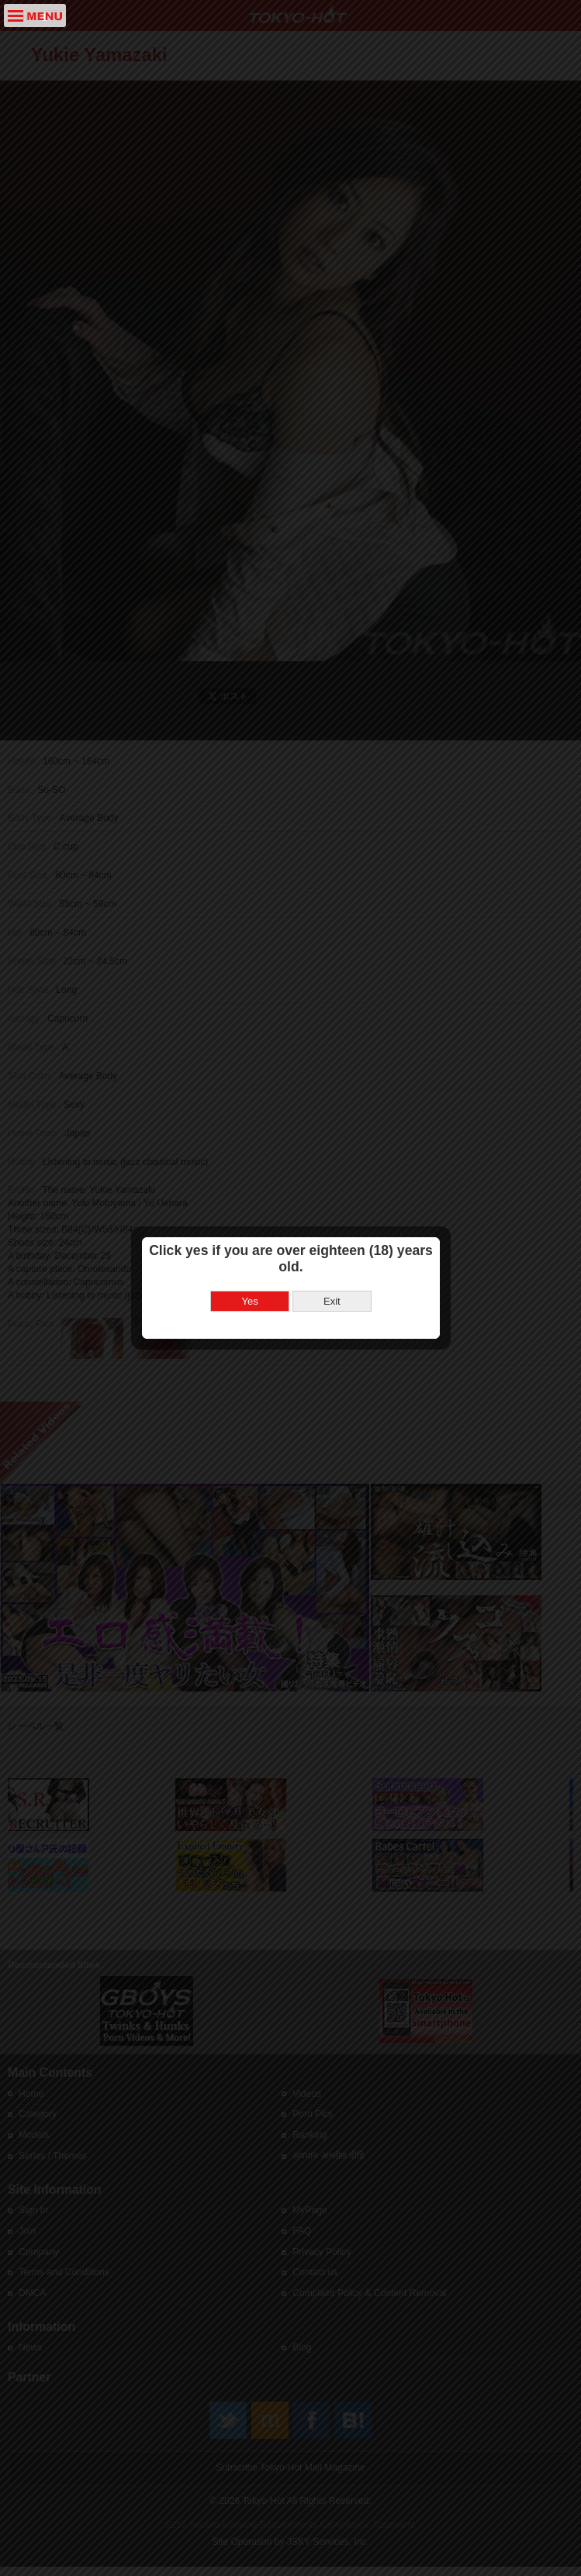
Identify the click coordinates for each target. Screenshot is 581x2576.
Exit (332, 1074)
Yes (250, 1074)
